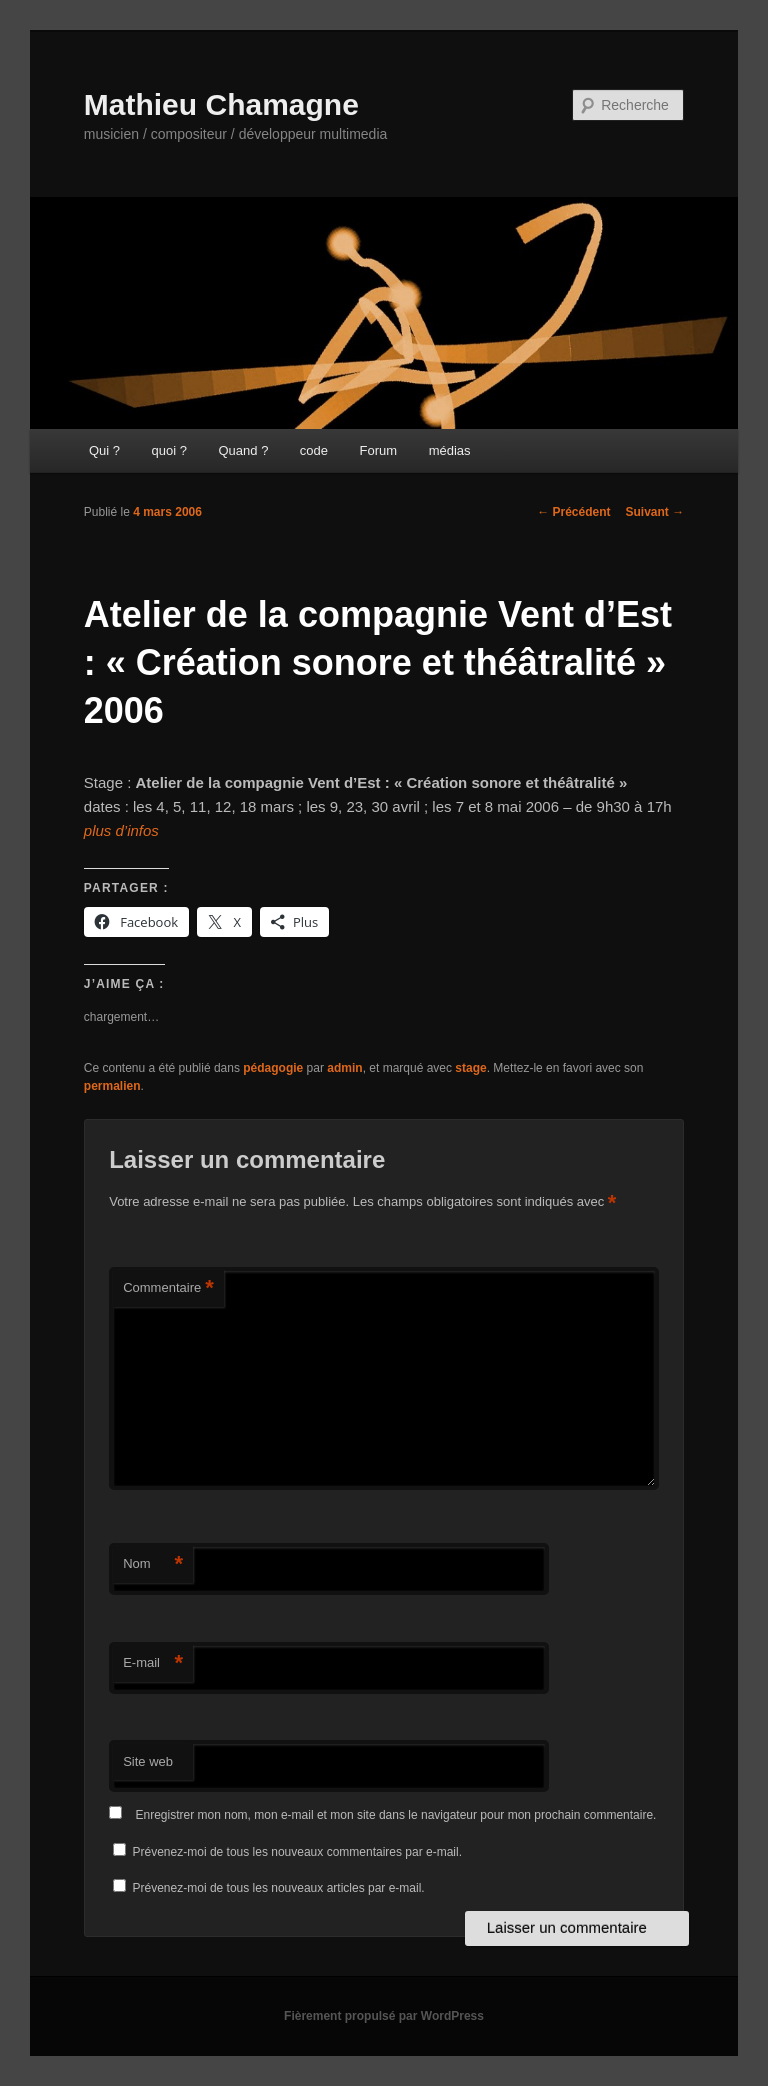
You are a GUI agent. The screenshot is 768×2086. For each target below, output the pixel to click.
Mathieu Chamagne (221, 104)
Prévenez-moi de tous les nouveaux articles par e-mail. (279, 1888)
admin (344, 1068)
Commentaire (168, 1288)
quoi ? (169, 450)
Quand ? (243, 450)
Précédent (573, 512)
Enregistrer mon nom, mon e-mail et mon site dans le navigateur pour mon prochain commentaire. (396, 1815)
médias (450, 450)
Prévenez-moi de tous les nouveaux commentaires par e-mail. (297, 1852)
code (314, 450)
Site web (148, 1761)
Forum (379, 450)
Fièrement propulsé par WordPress (384, 2016)
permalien (112, 1086)
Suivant (655, 512)
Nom (153, 1564)
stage (470, 1068)
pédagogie (273, 1068)
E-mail (153, 1663)
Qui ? (104, 450)
